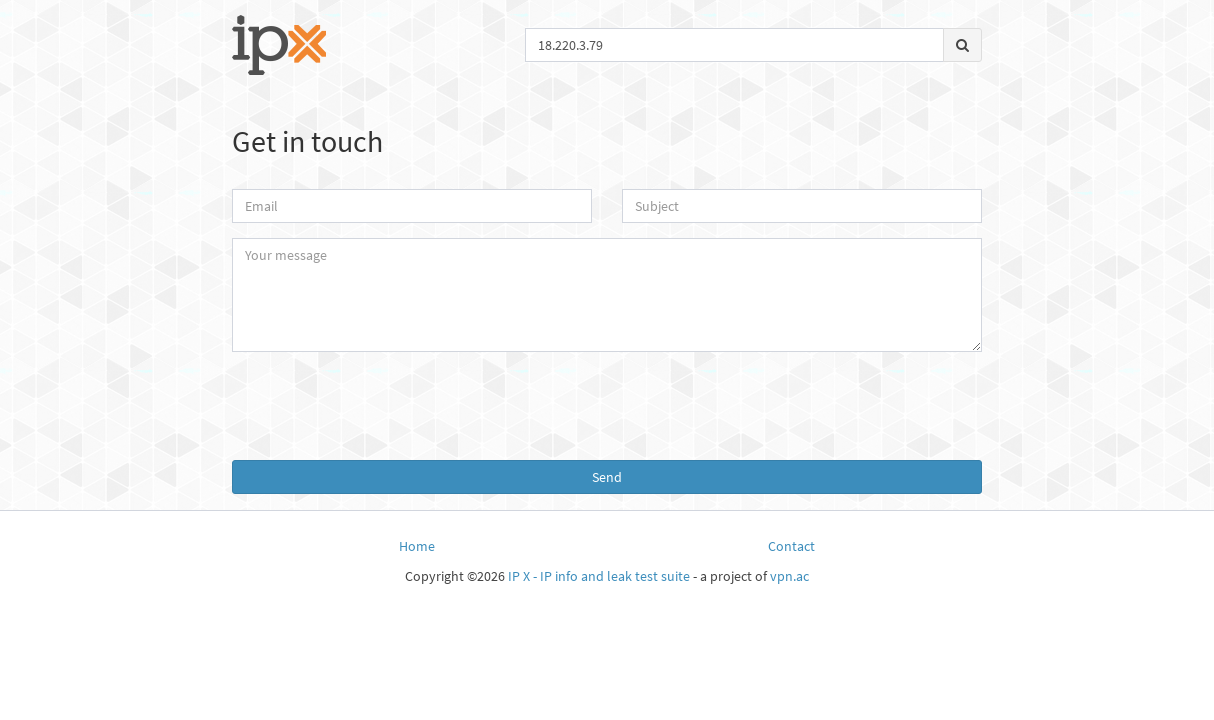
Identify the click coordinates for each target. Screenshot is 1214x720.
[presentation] (607, 406)
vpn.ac (789, 576)
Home (417, 546)
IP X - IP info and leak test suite (599, 576)
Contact (791, 546)
